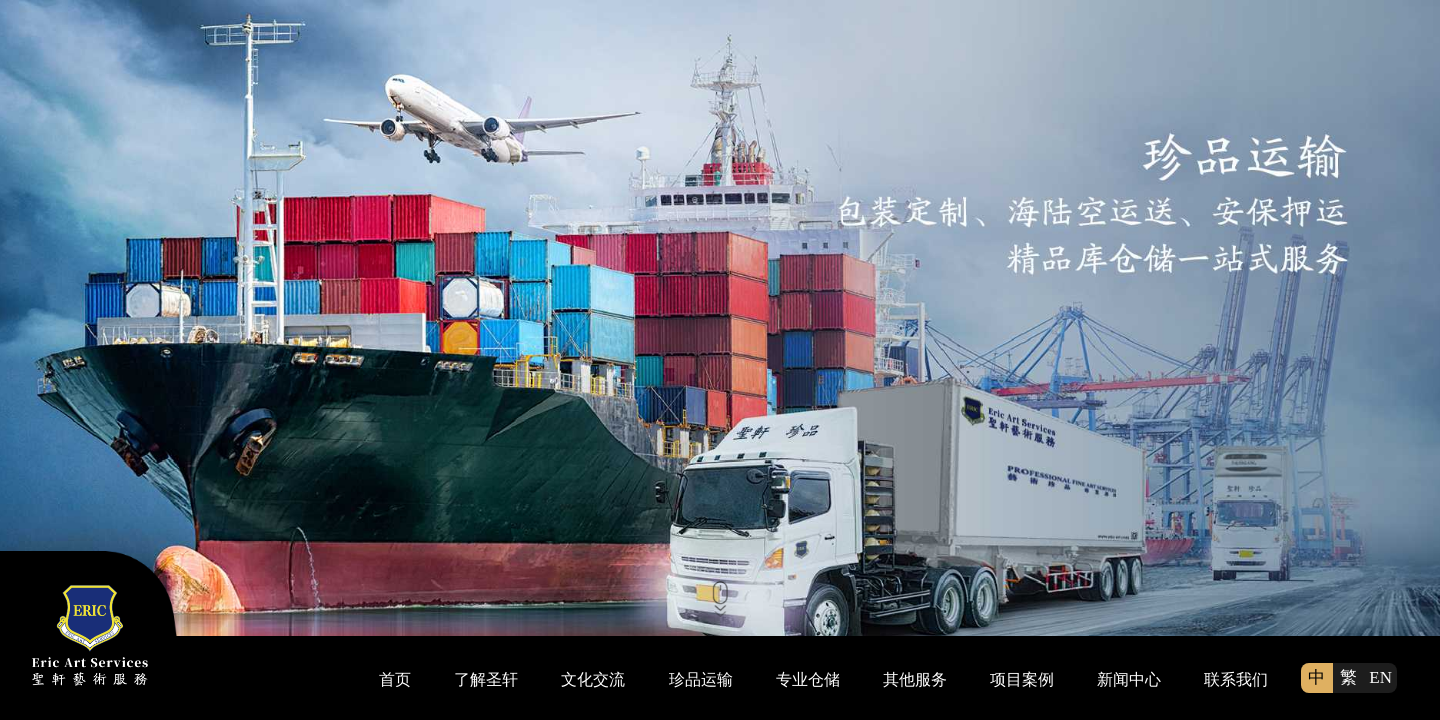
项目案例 (1022, 679)
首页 (395, 679)
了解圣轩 (486, 679)
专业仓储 (808, 679)
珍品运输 (701, 679)
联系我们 (1236, 679)
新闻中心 (1129, 679)
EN (1380, 677)
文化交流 (593, 679)
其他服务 (915, 679)
